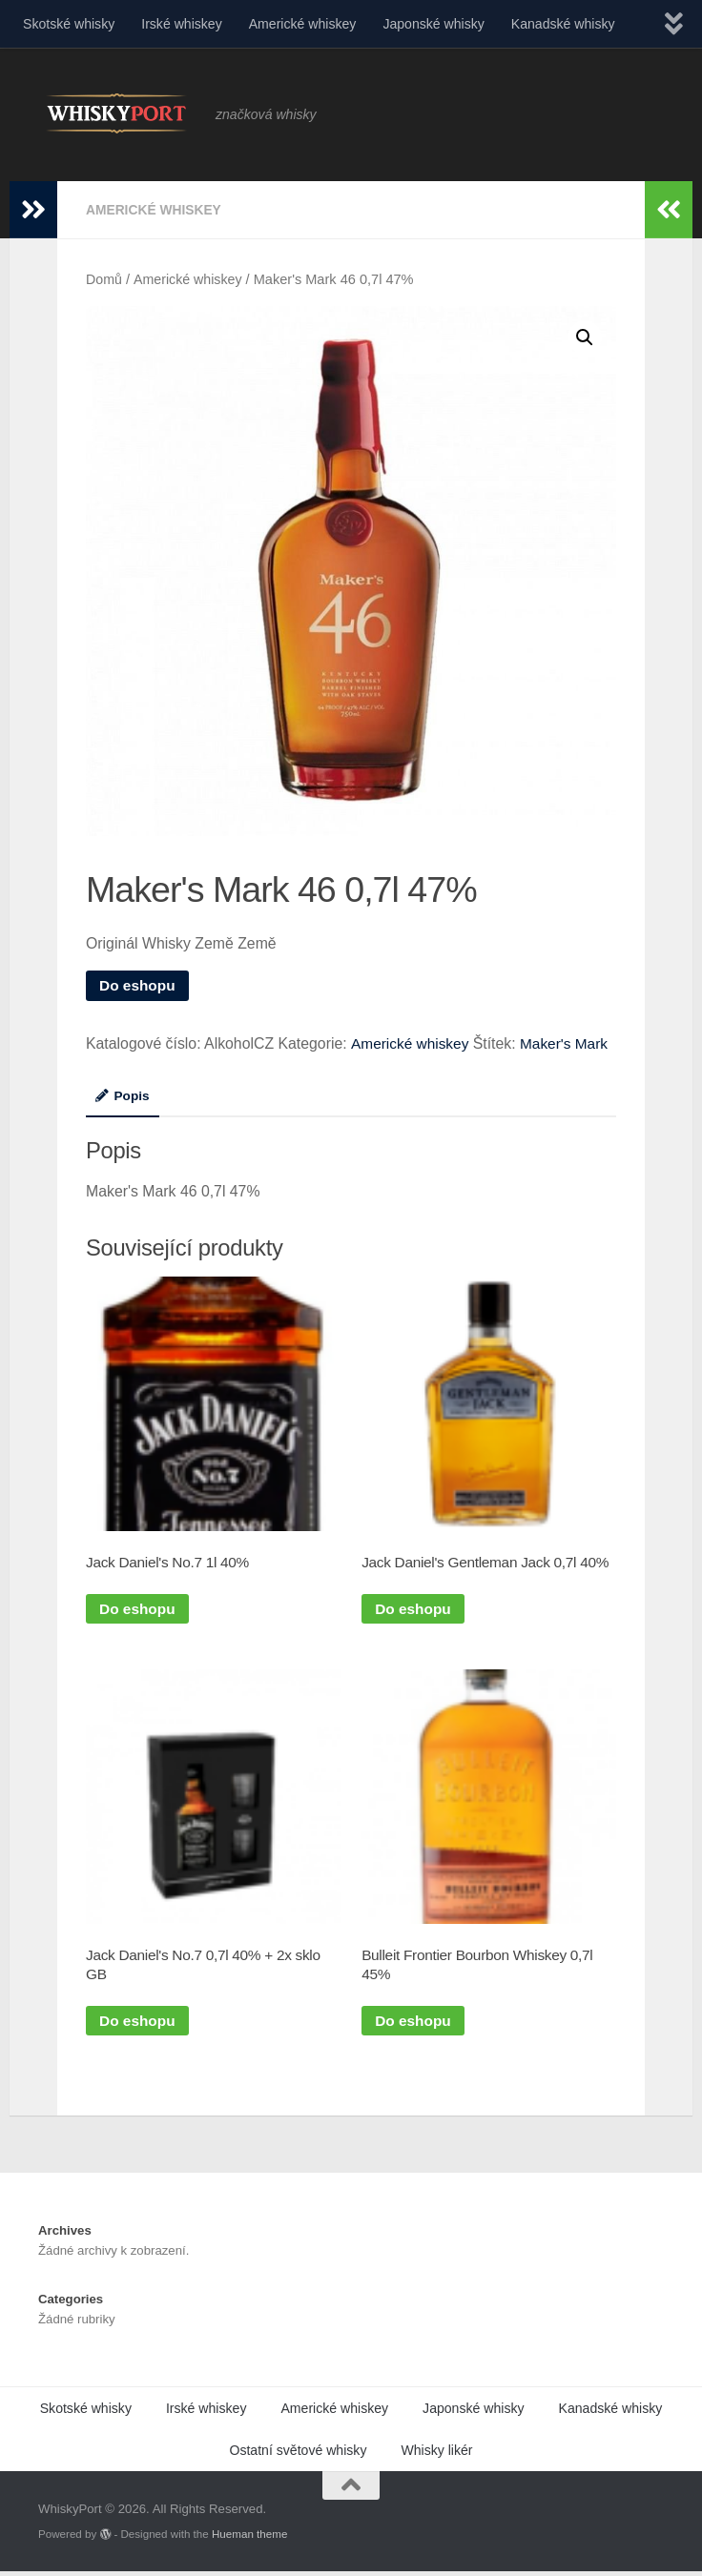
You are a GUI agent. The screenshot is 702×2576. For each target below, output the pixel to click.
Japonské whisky (433, 23)
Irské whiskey (181, 23)
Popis (123, 1094)
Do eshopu (138, 984)
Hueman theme (249, 2537)
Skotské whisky (68, 23)
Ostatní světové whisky (297, 2454)
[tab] (123, 1101)
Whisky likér (436, 2454)
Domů (104, 278)
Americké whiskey (303, 23)
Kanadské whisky (563, 23)
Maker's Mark (567, 1042)
